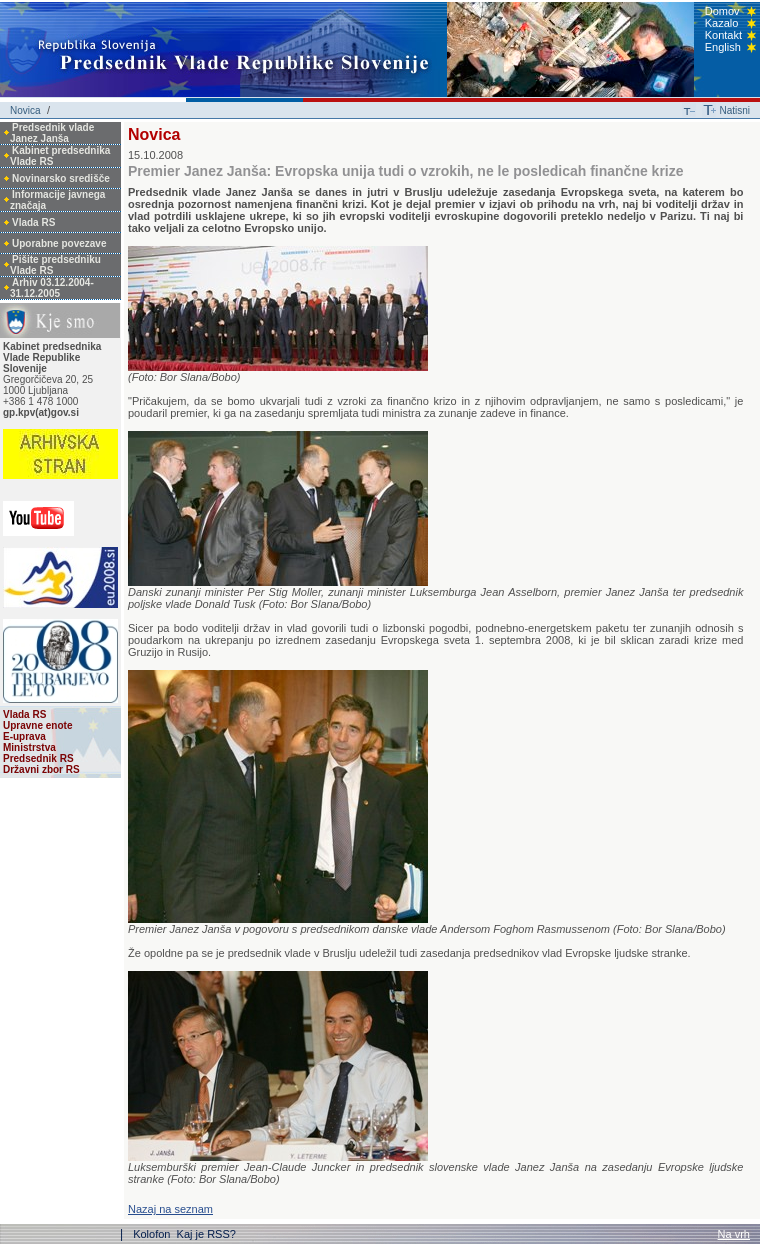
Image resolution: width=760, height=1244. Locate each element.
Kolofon (153, 1234)
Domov (722, 11)
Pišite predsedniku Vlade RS (55, 265)
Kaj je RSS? (206, 1234)
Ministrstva (29, 747)
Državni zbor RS (41, 769)
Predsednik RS (38, 758)
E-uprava (24, 736)
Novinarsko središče (61, 178)
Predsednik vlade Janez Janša (52, 133)
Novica (25, 110)
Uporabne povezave (59, 243)
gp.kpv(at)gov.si (41, 412)
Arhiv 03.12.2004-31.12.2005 (52, 288)
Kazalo (722, 23)
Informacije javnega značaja (57, 200)
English (723, 47)
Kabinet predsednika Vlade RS (60, 156)
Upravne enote (37, 725)
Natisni (734, 110)
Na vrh (734, 1234)
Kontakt (723, 35)
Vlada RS (33, 222)
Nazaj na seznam (170, 1209)
